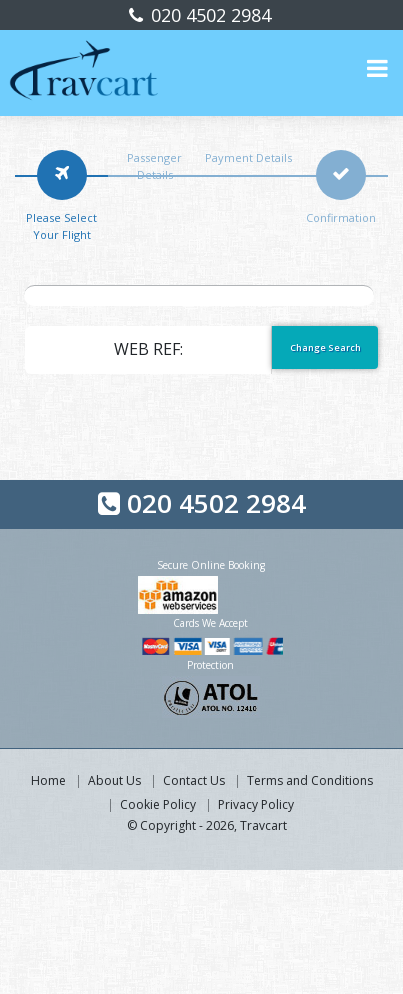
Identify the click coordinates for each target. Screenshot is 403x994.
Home (48, 780)
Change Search (325, 347)
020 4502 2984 (208, 15)
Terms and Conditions (310, 780)
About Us (114, 780)
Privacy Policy (256, 804)
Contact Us (194, 780)
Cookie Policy (158, 804)
